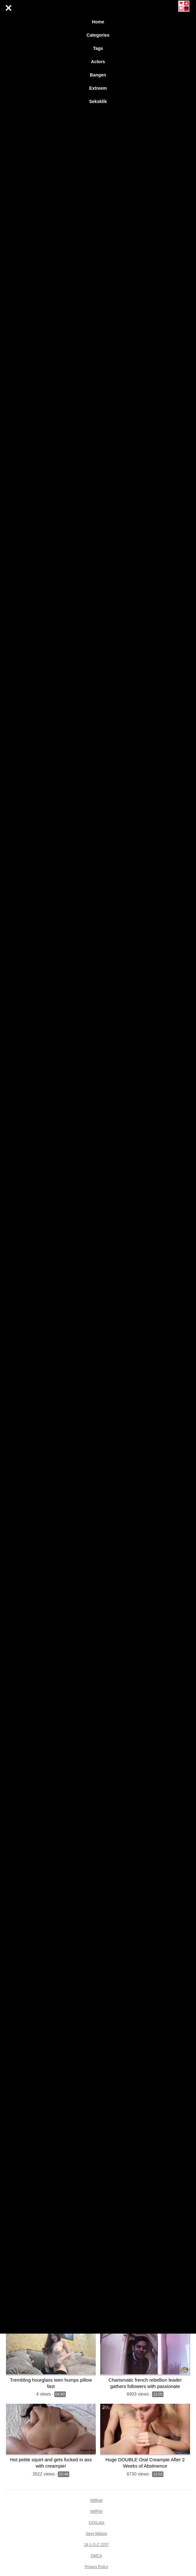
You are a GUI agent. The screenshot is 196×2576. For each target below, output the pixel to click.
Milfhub (96, 2500)
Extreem (98, 88)
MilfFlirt (96, 2511)
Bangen (98, 74)
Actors (98, 61)
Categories (98, 35)
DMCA (96, 2556)
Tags (98, 48)
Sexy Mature (96, 2533)
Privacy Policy (96, 2567)
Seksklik (98, 101)
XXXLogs (96, 2522)
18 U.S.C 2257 (96, 2545)
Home (98, 21)
